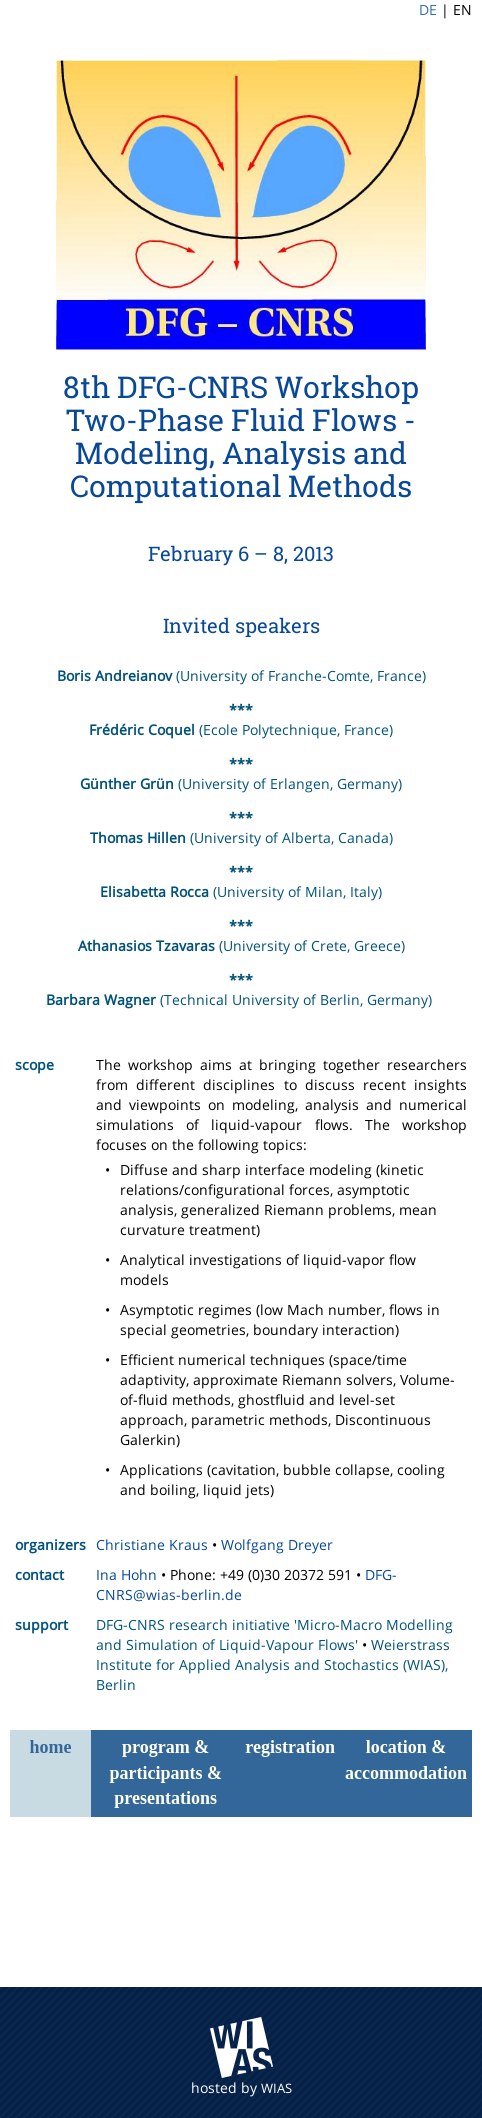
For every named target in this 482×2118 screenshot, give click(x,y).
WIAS (276, 2088)
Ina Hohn (126, 1574)
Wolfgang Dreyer (277, 1544)
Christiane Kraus (152, 1544)
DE (428, 9)
